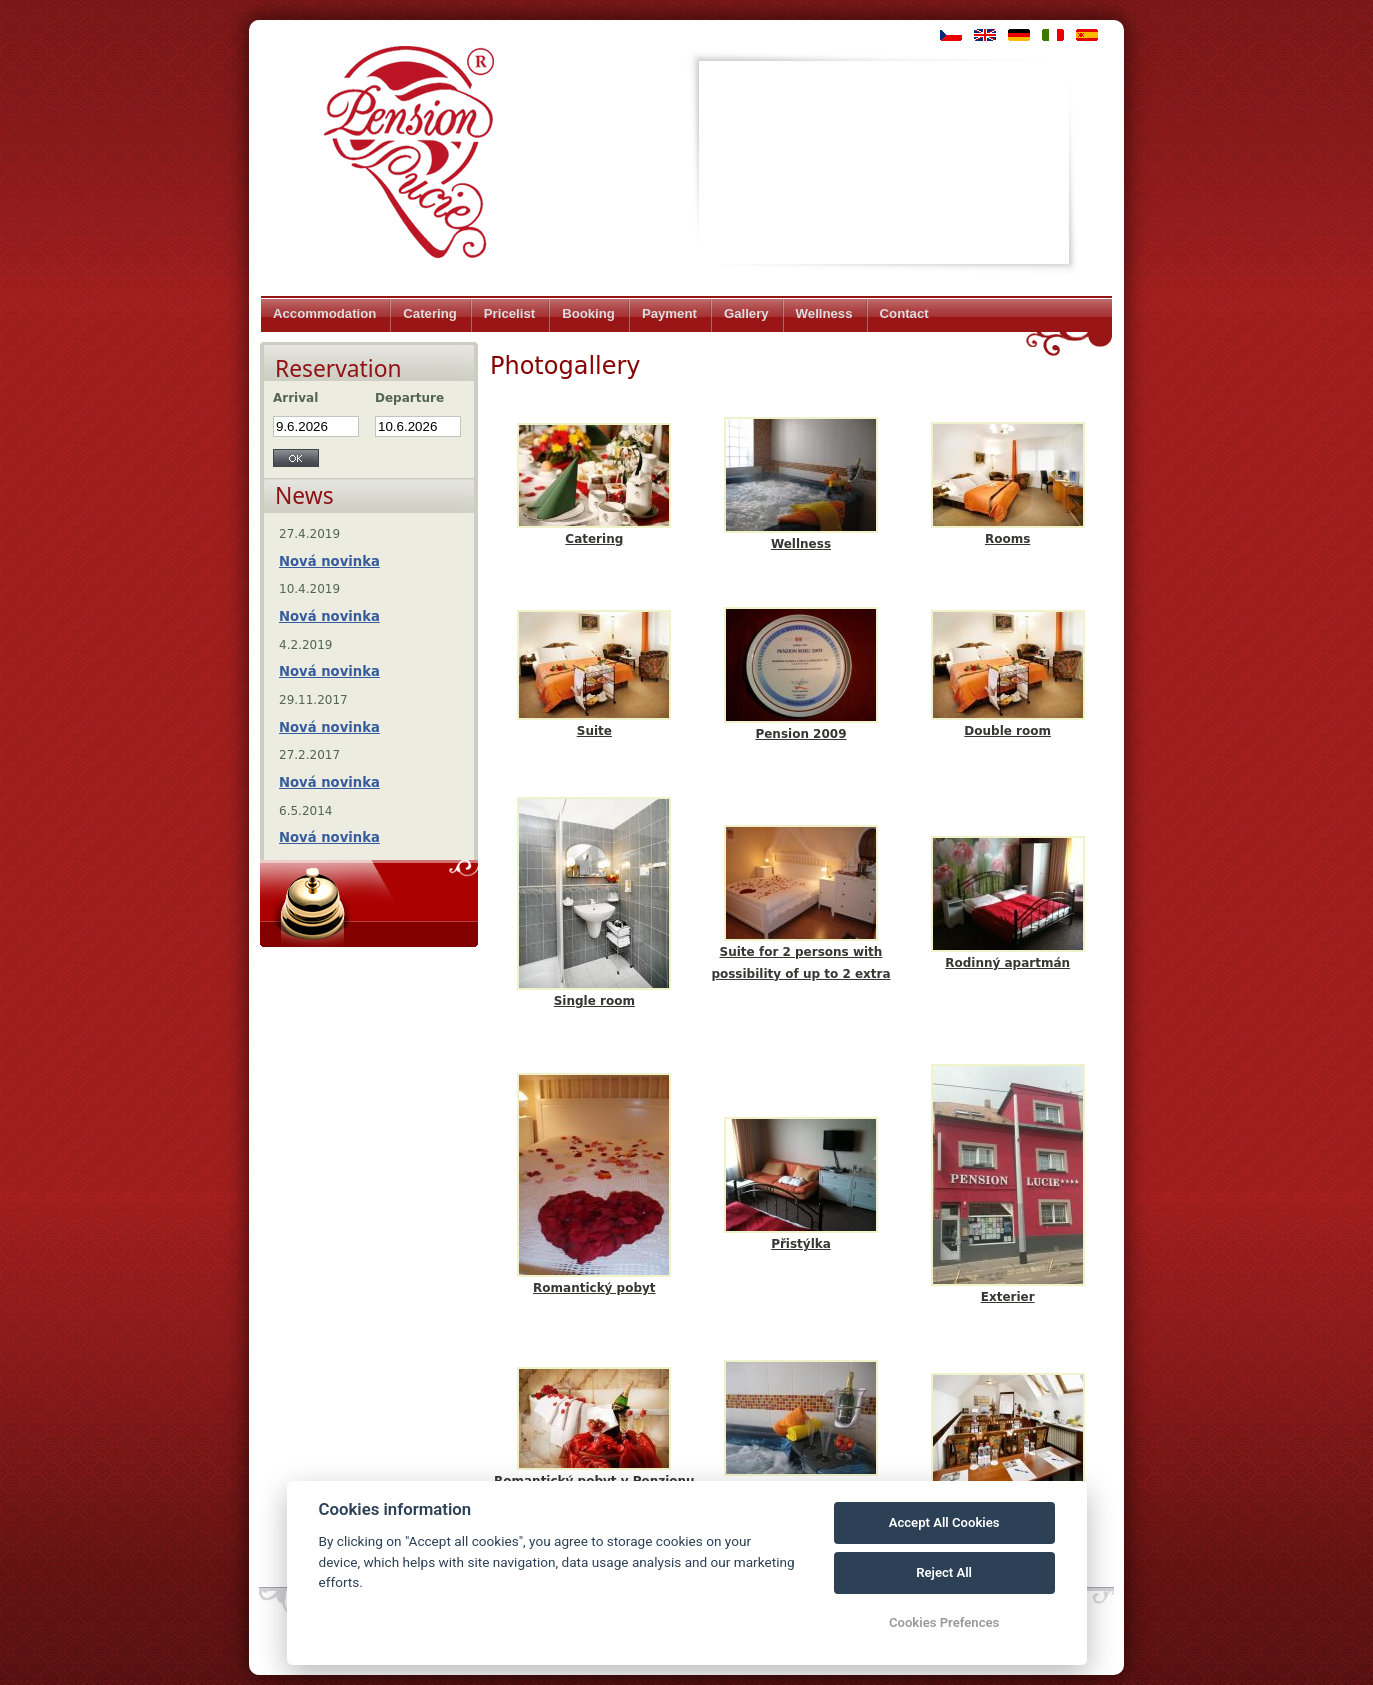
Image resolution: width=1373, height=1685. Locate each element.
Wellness (824, 313)
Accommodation (324, 313)
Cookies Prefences (944, 1622)
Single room (594, 1001)
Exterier (1008, 1297)
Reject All (944, 1572)
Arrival (295, 398)
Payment (669, 313)
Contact (904, 313)
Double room (1007, 731)
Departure (409, 398)
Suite (594, 731)
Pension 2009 (800, 734)
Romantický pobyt (594, 1288)
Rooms (1007, 539)
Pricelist (509, 313)
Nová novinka (329, 561)
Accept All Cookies (944, 1522)
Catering (430, 313)
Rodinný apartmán (1007, 963)
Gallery (746, 313)
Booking (588, 313)
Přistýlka (801, 1244)
